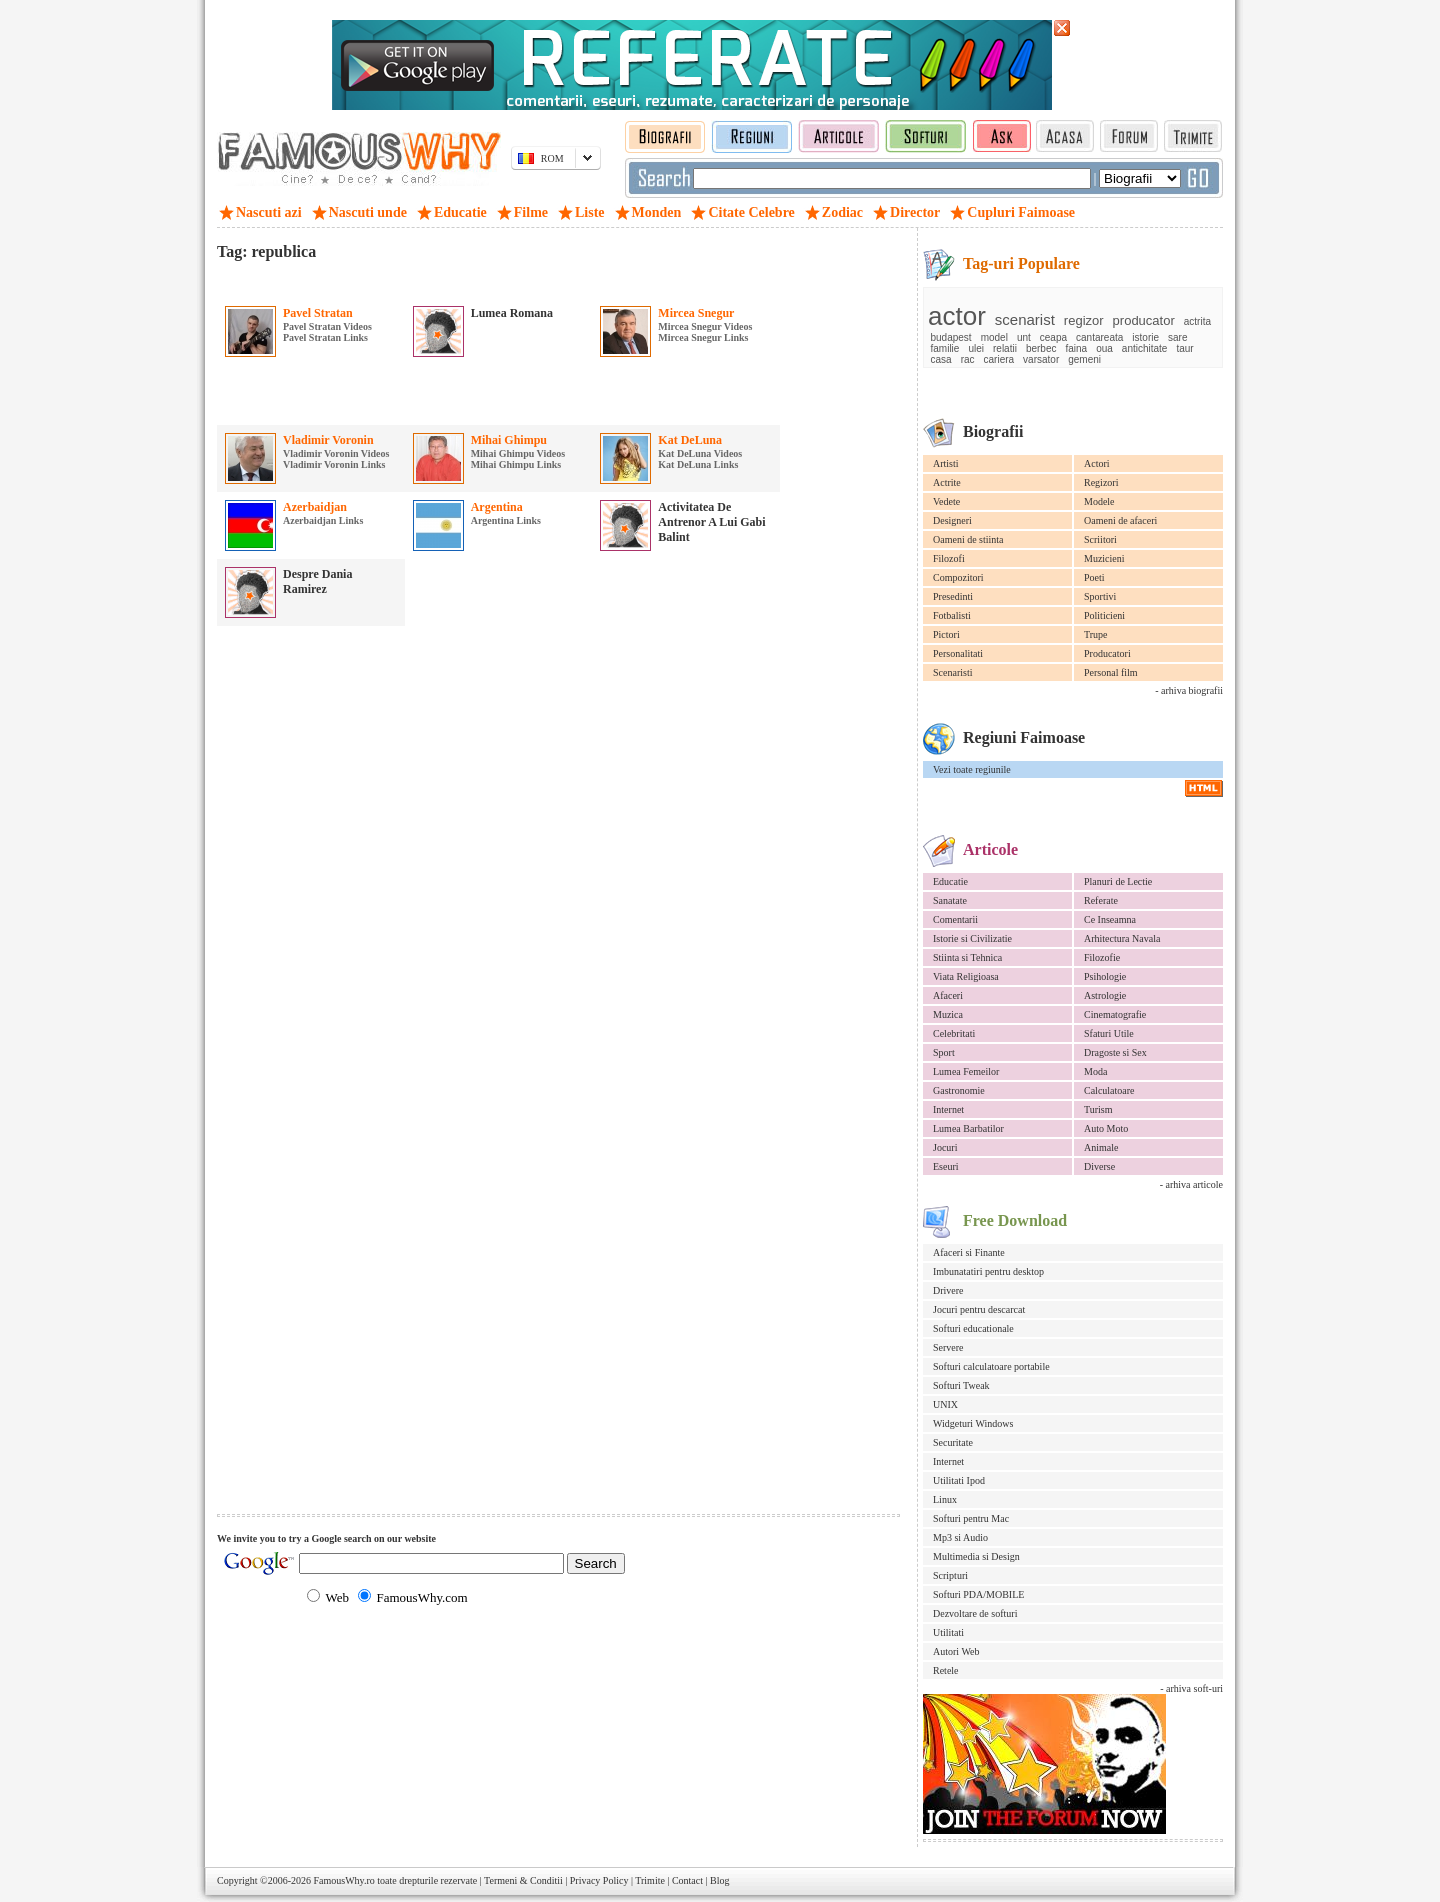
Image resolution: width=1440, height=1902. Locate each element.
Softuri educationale (973, 1328)
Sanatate (950, 900)
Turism (1098, 1109)
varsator (1041, 359)
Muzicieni (1104, 558)
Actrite (947, 482)
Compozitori (958, 577)
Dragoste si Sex (1115, 1052)
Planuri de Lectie (1118, 881)
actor (957, 316)
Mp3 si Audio (960, 1537)
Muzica (948, 1014)
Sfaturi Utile (1109, 1033)
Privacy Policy (599, 1880)
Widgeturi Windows (973, 1423)
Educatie (950, 881)
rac (968, 359)
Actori (1097, 463)
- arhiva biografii (1189, 690)
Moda (1095, 1071)
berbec (1041, 348)
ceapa (1053, 337)
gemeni (1084, 359)
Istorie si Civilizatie (972, 938)
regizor (1084, 320)
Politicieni (1104, 615)
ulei (976, 348)
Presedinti (953, 596)
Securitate (953, 1442)
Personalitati (958, 653)
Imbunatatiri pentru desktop (988, 1271)
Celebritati (954, 1033)
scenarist (1025, 319)
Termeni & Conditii (523, 1880)
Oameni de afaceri (1120, 520)
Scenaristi (952, 672)
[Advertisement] (451, 279)
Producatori (1107, 653)
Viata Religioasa (966, 976)
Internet (948, 1109)
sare (1177, 337)
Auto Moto (1106, 1128)
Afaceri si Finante (969, 1252)
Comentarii (955, 919)
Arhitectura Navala (1122, 938)
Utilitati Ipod (959, 1480)
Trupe (1096, 634)
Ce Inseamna (1110, 919)
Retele (946, 1670)
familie (945, 348)
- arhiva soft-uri (1191, 1688)
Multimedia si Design (976, 1556)
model (994, 337)
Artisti (946, 463)
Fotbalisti (952, 615)
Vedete (946, 501)
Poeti (1094, 577)
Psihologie (1105, 976)
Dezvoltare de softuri (975, 1613)
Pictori (946, 634)
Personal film (1111, 672)
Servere (948, 1347)
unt (1024, 337)
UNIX (945, 1404)
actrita (1197, 321)
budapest (951, 337)
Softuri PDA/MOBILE (978, 1594)
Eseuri (946, 1166)
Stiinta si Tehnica (967, 957)
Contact (687, 1880)
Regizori (1101, 482)
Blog (719, 1880)
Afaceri (948, 995)
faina (1076, 348)
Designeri (952, 520)
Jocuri (945, 1147)
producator (1144, 320)
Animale (1101, 1147)
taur (1184, 348)
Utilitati (948, 1632)
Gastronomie (959, 1090)
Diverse (1099, 1166)
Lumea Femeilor (966, 1071)
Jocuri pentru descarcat (979, 1309)
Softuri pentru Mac (971, 1518)
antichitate (1145, 348)
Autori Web (956, 1651)
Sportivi (1100, 596)
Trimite (650, 1880)
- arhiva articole (1191, 1184)
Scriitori (1100, 539)
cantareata (1099, 337)
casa (941, 359)
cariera (999, 359)
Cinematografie (1115, 1014)
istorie (1145, 337)
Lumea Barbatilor (968, 1128)
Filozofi (949, 558)
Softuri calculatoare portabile (991, 1366)
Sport (944, 1052)
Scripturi (950, 1575)
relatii (1005, 348)
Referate (1101, 900)
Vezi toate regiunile (972, 769)
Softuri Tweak (961, 1385)
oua (1104, 348)
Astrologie (1105, 995)
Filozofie (1102, 957)
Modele (1099, 501)
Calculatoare (1109, 1090)
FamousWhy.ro (343, 1880)
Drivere (948, 1290)
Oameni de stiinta (968, 539)
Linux (945, 1499)
